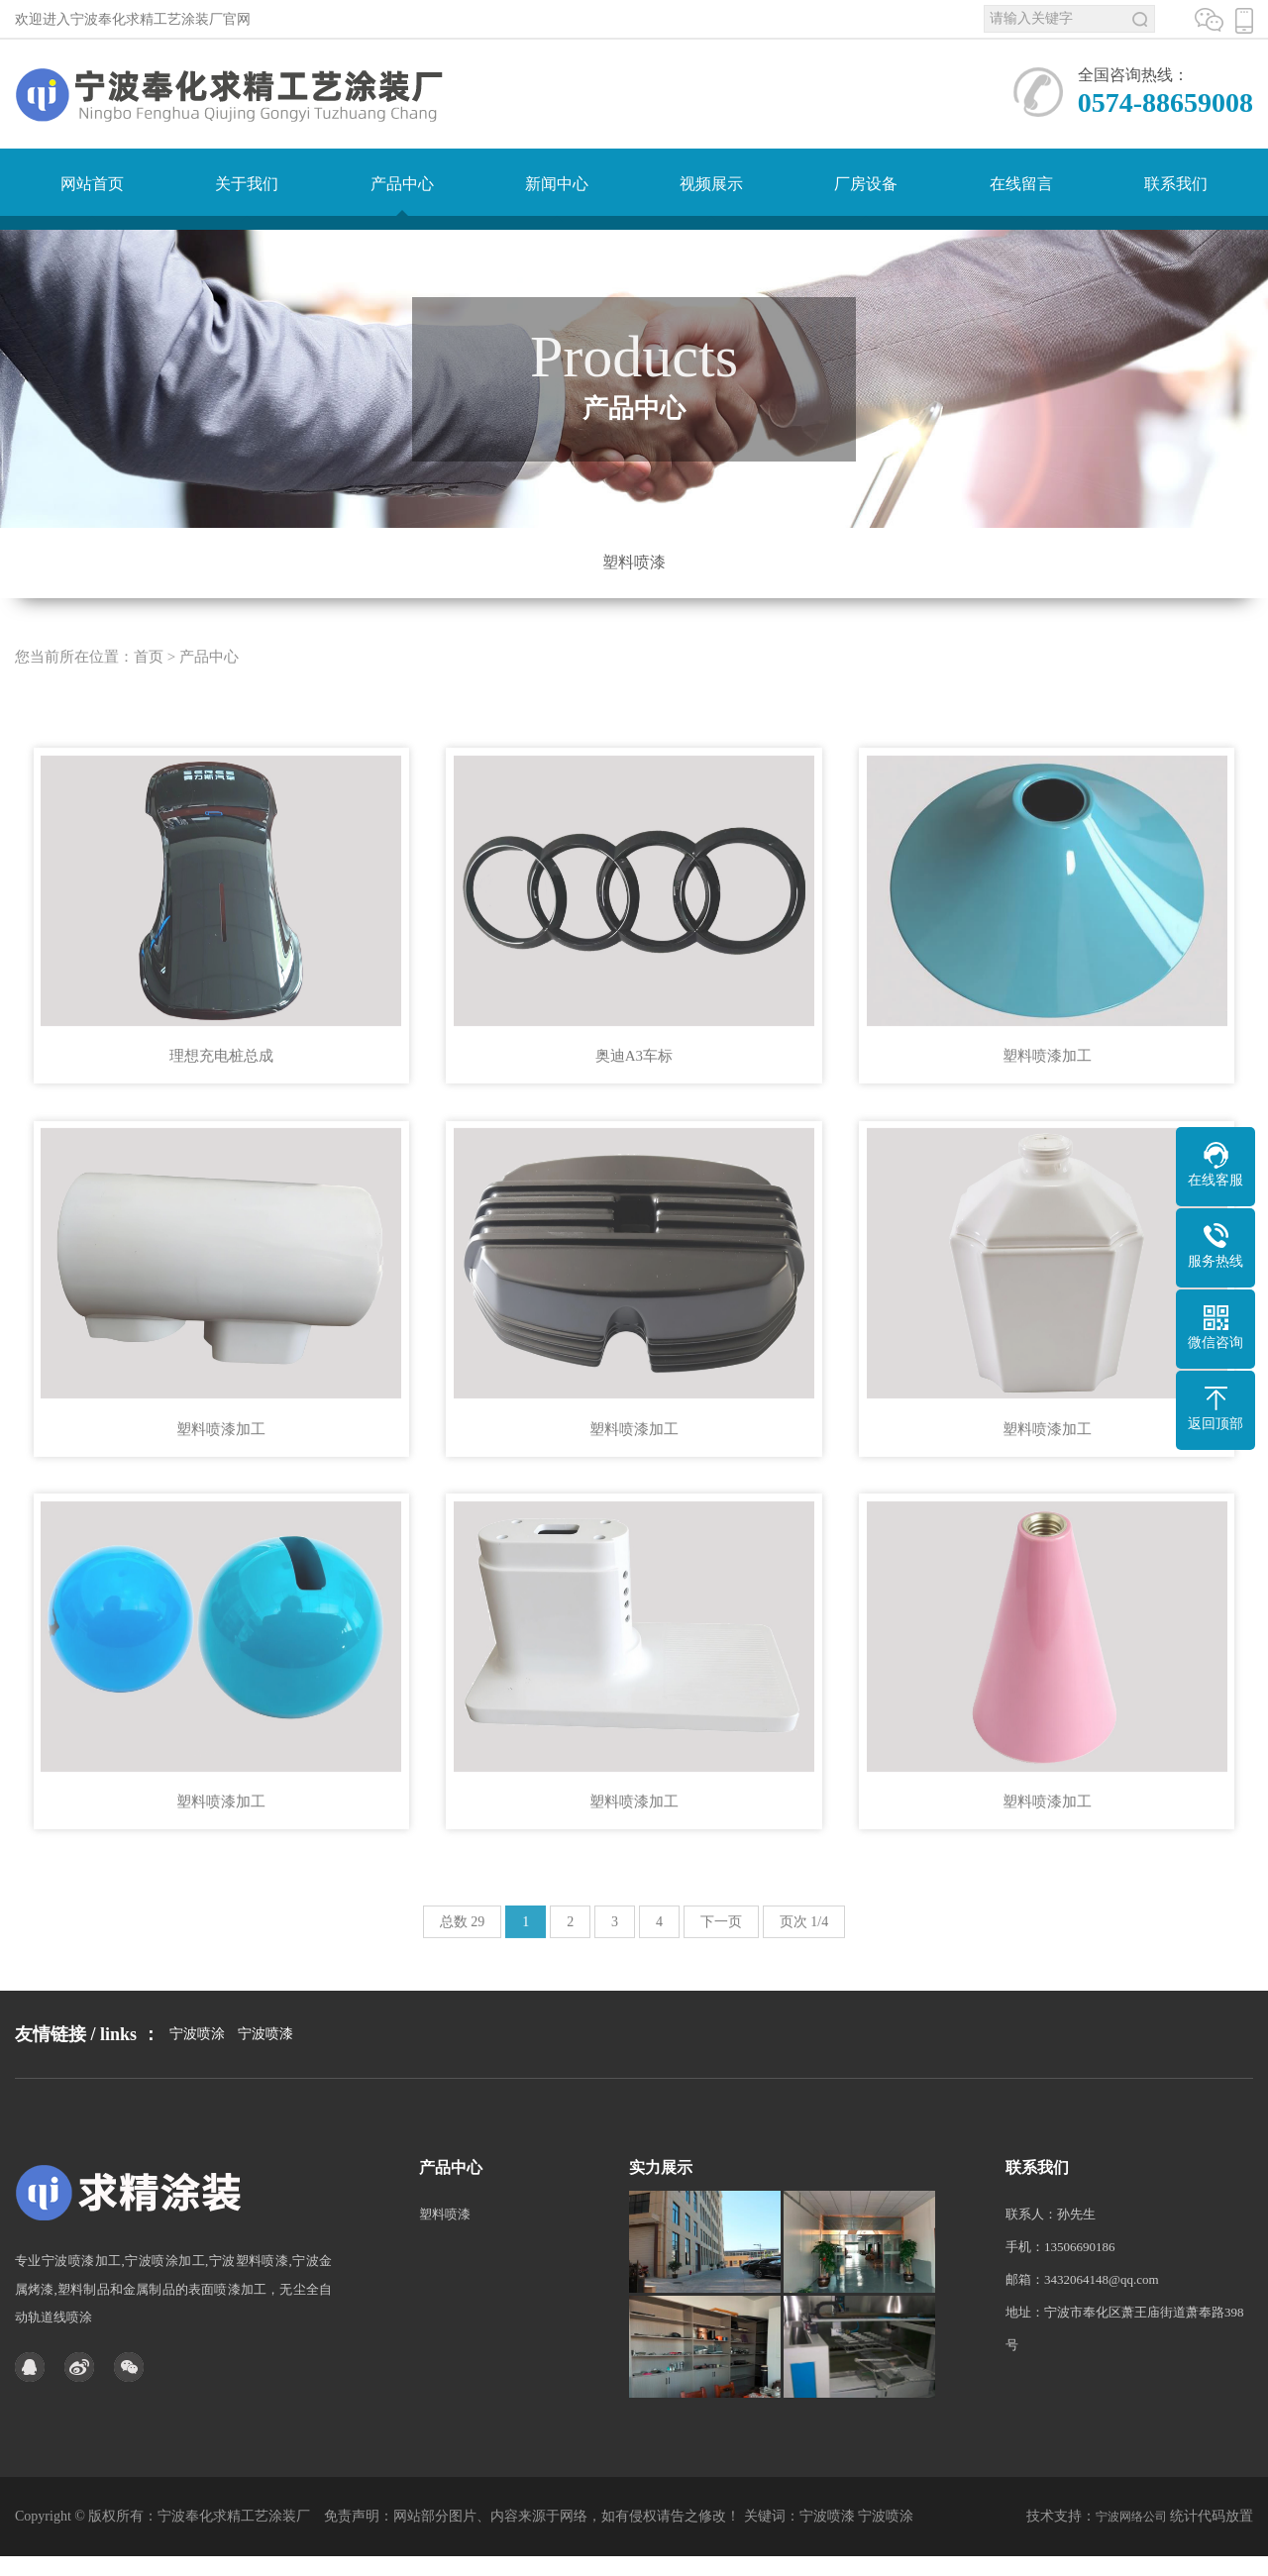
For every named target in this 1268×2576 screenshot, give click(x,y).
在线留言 (1021, 183)
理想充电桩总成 (221, 1085)
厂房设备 (866, 183)
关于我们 (246, 183)
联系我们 (1176, 183)
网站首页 (92, 183)
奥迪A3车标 (634, 1085)
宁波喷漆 (265, 2079)
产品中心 (402, 183)
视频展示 (711, 183)
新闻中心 (556, 183)
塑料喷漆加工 (1047, 1085)
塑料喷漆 (634, 562)
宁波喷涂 (197, 2079)
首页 (148, 686)
